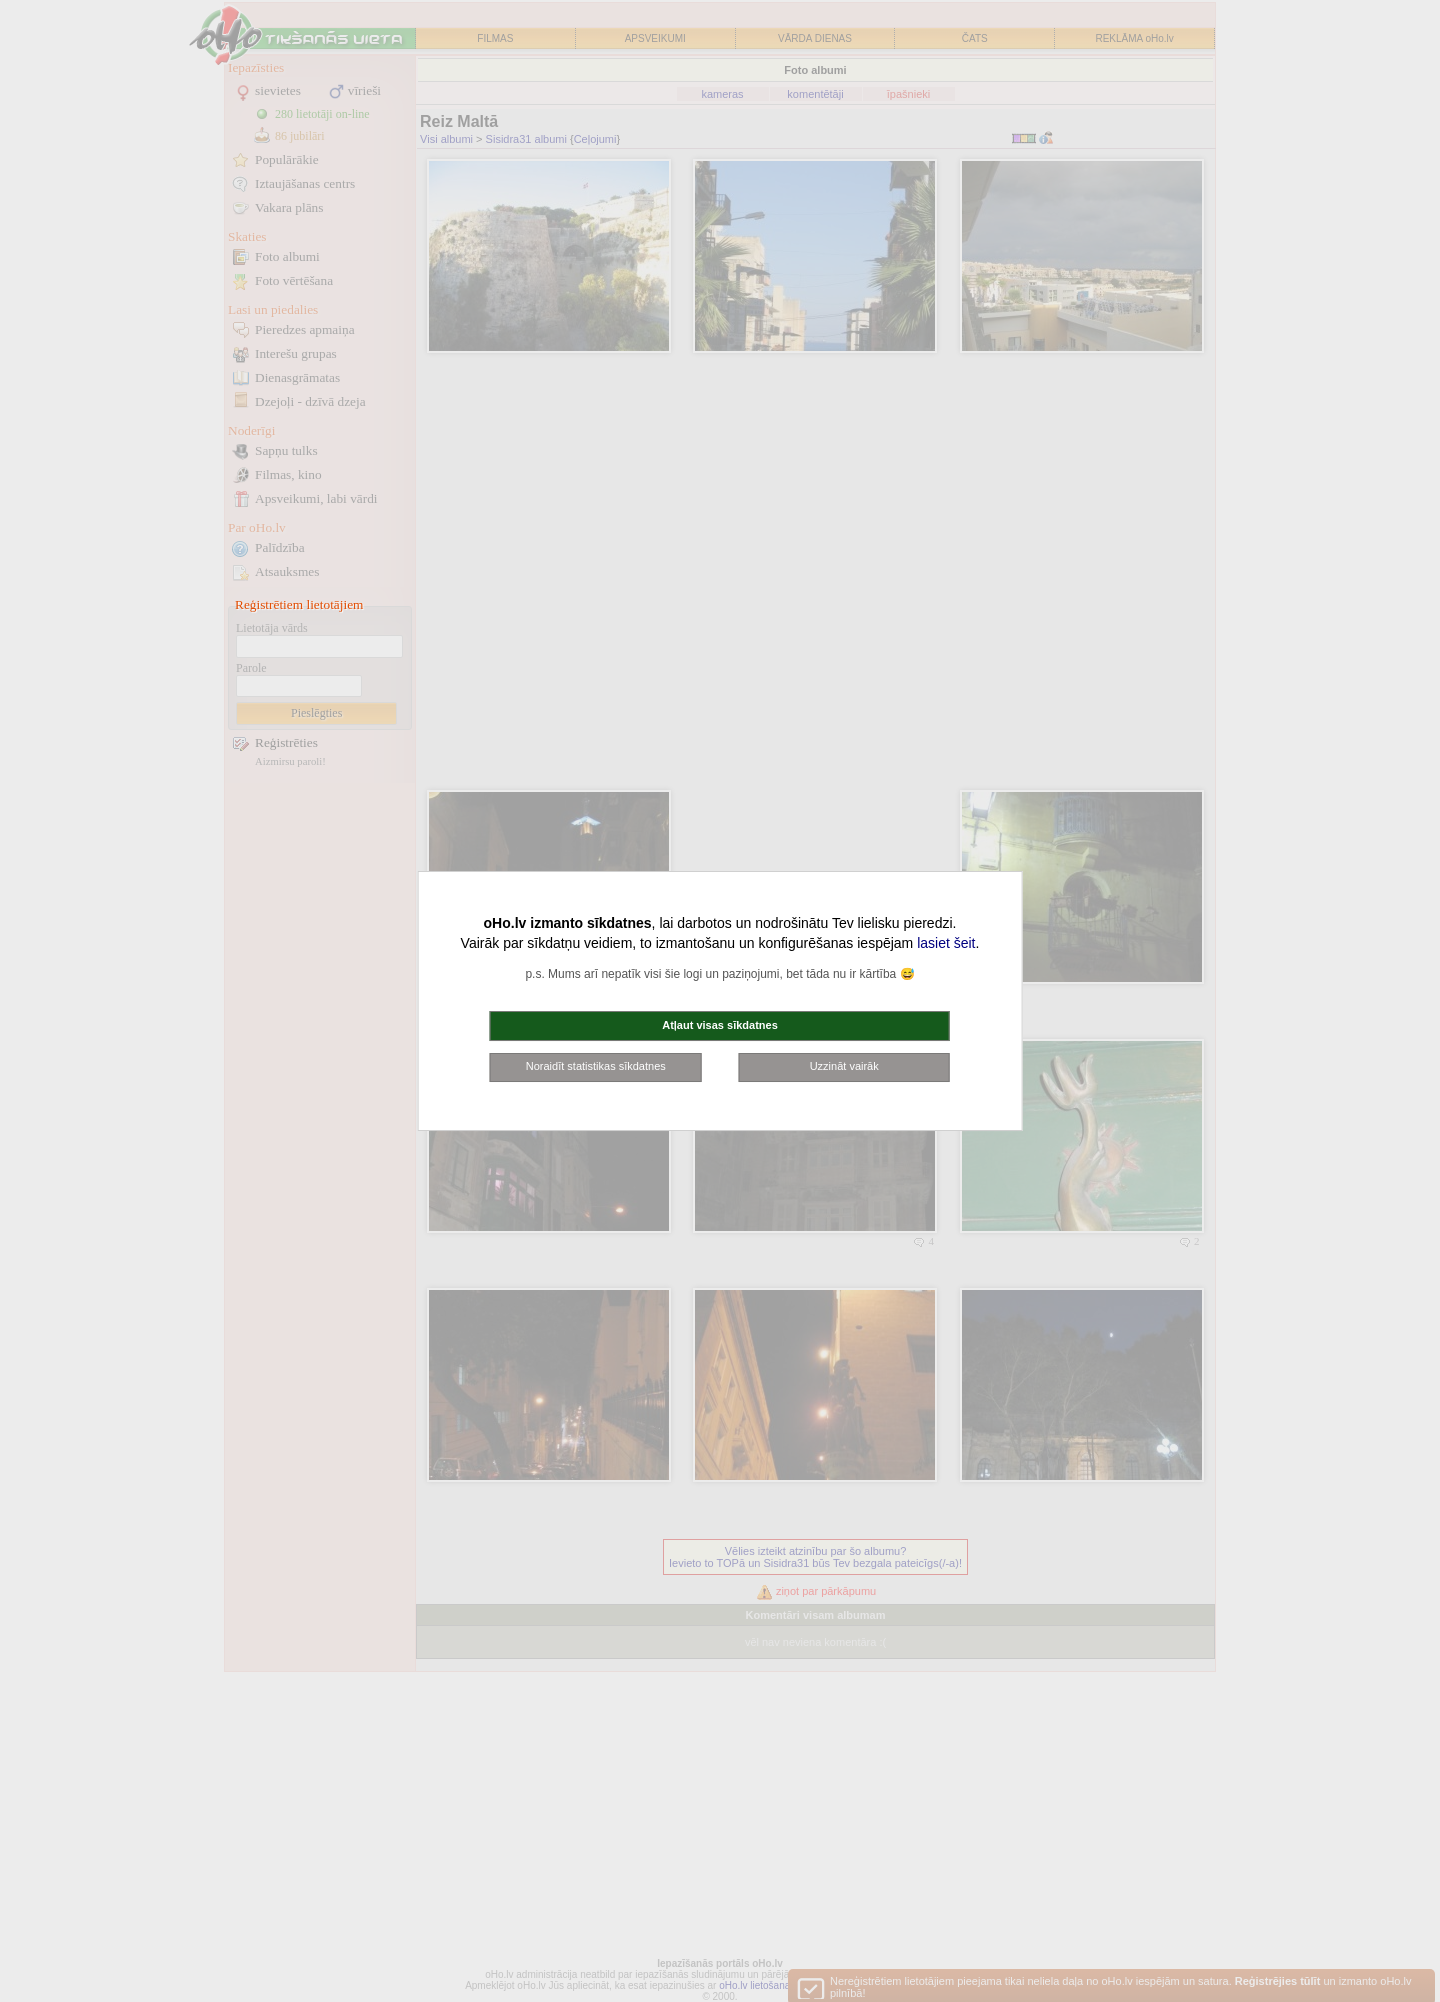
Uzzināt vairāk (844, 1066)
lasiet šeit (946, 943)
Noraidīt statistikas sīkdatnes (596, 1066)
